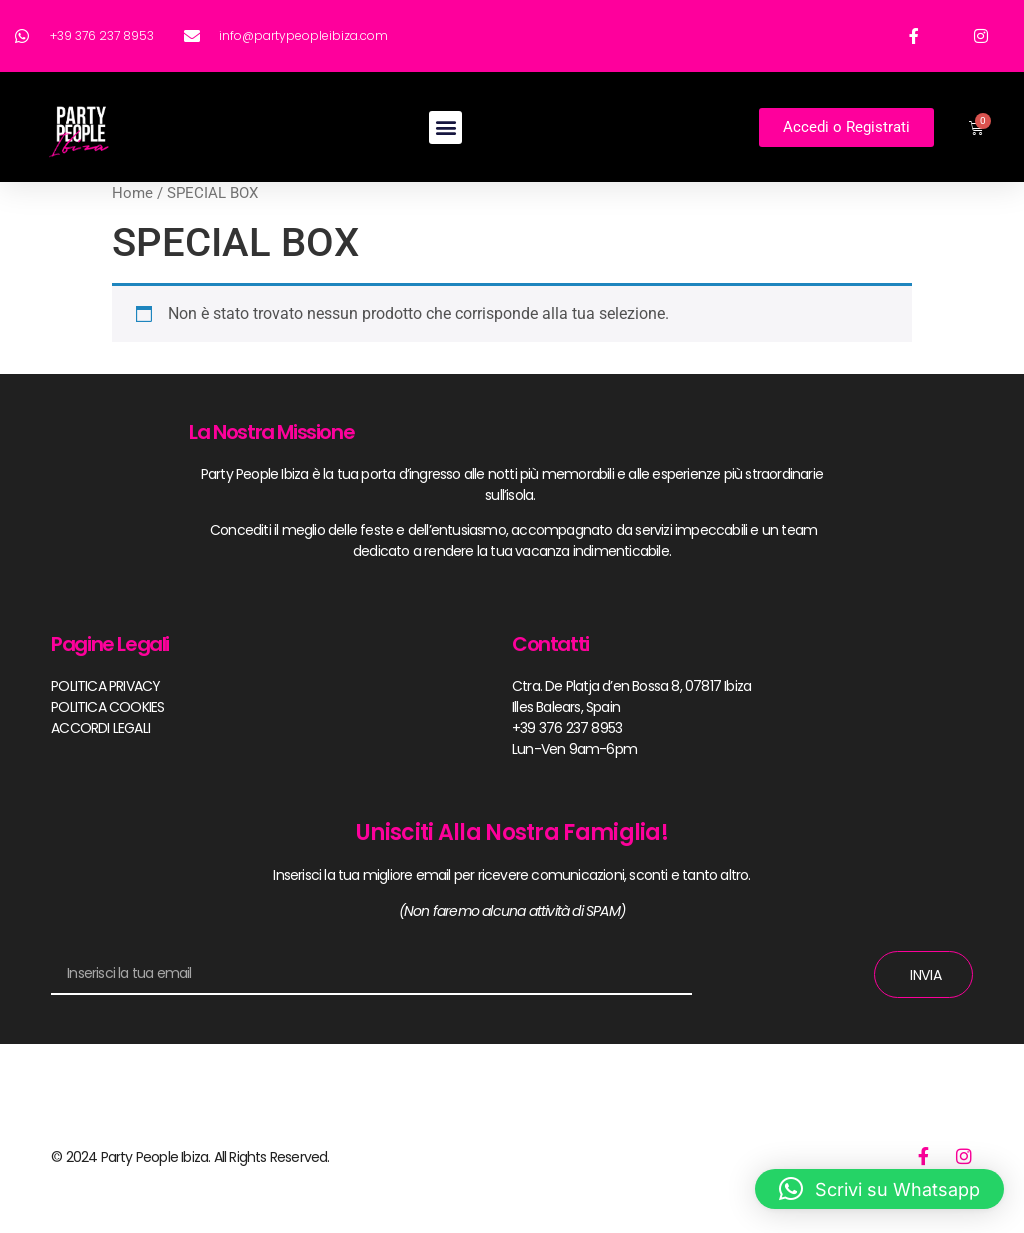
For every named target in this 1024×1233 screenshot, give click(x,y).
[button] (445, 127)
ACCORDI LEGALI (100, 728)
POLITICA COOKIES (107, 707)
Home (132, 193)
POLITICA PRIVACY (105, 686)
